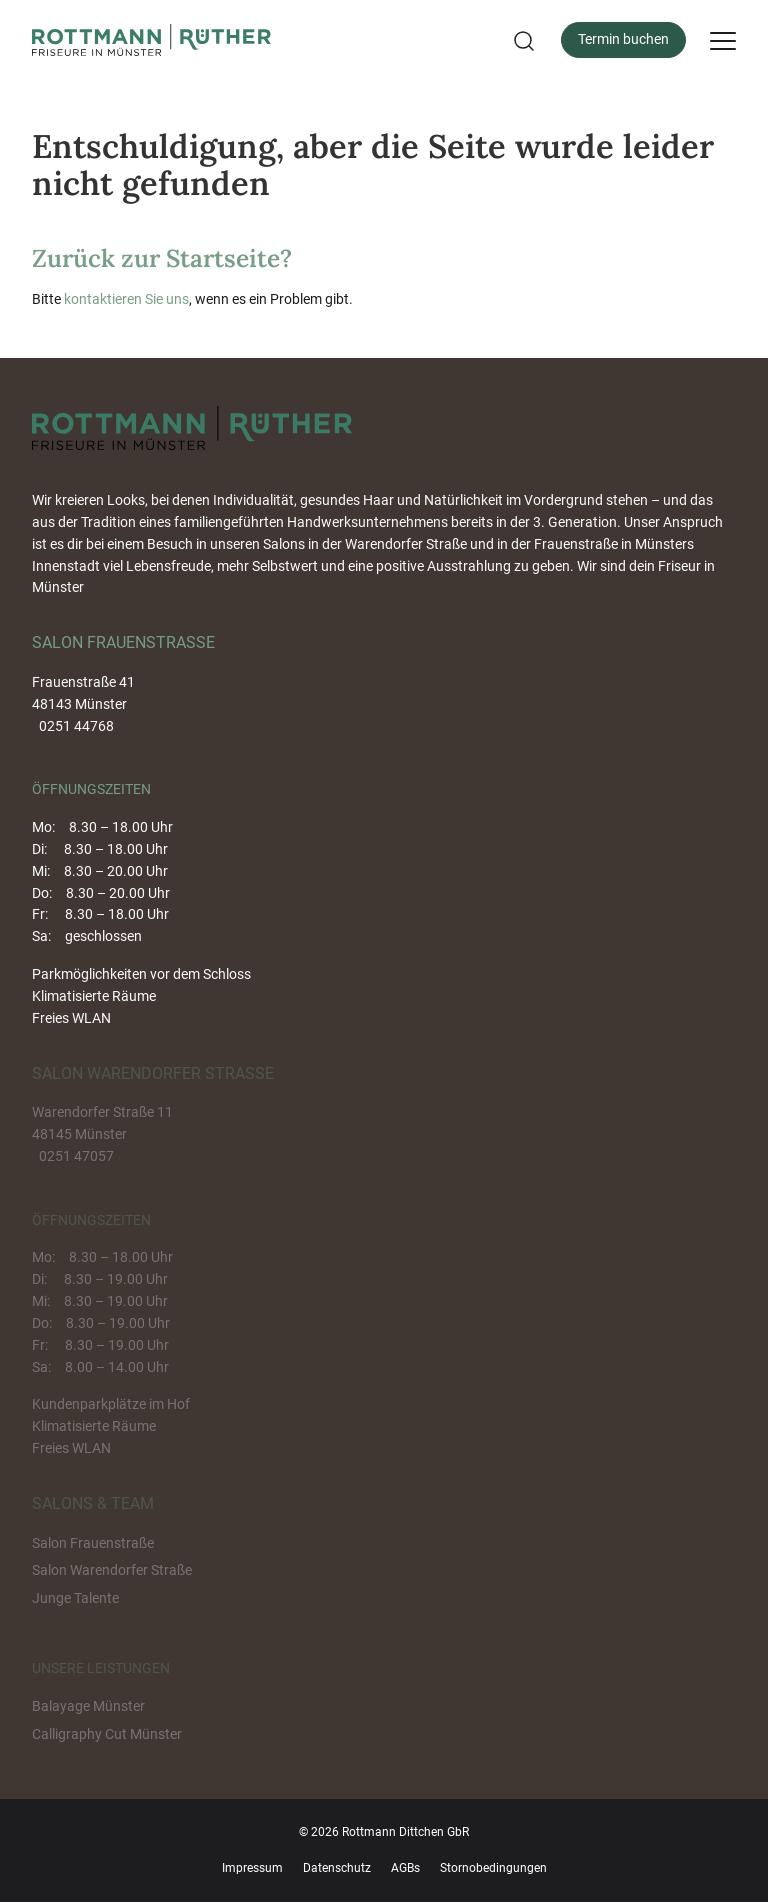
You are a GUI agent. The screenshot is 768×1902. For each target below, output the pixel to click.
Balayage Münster (88, 1706)
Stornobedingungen (493, 1868)
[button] (522, 40)
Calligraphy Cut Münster (107, 1734)
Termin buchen (623, 39)
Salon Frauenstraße (93, 1543)
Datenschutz (337, 1868)
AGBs (405, 1868)
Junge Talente (75, 1598)
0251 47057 (76, 1156)
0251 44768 (76, 726)
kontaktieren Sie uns (126, 299)
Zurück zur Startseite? (162, 258)
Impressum (252, 1868)
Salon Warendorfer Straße (112, 1570)
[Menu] (723, 40)
